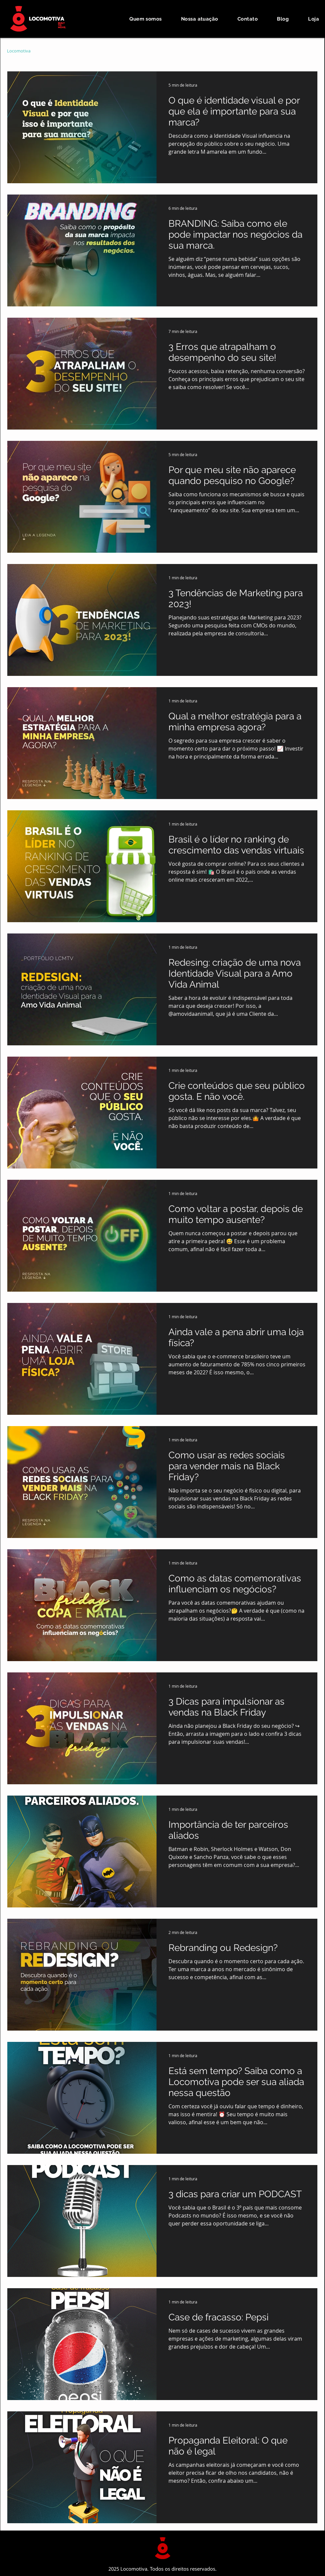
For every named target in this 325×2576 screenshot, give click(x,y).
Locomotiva (19, 51)
